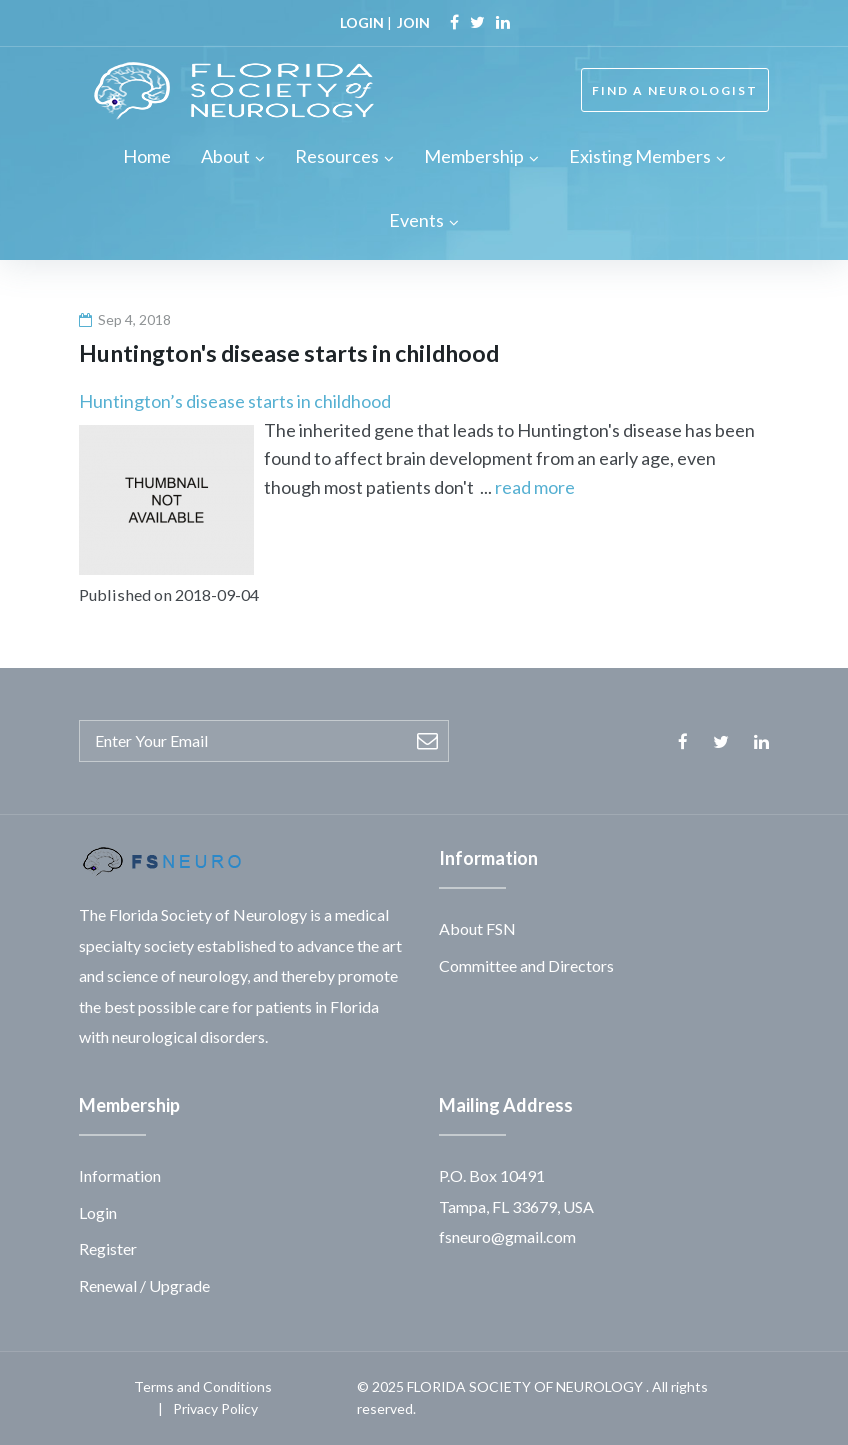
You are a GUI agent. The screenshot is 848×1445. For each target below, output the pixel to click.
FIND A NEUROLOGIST (675, 90)
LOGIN (362, 22)
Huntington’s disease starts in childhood (235, 401)
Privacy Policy (215, 1408)
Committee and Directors (526, 965)
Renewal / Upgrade (144, 1285)
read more (535, 487)
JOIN (413, 22)
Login (98, 1212)
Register (108, 1248)
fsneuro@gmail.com (507, 1236)
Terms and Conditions (203, 1386)
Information (120, 1175)
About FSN (477, 928)
